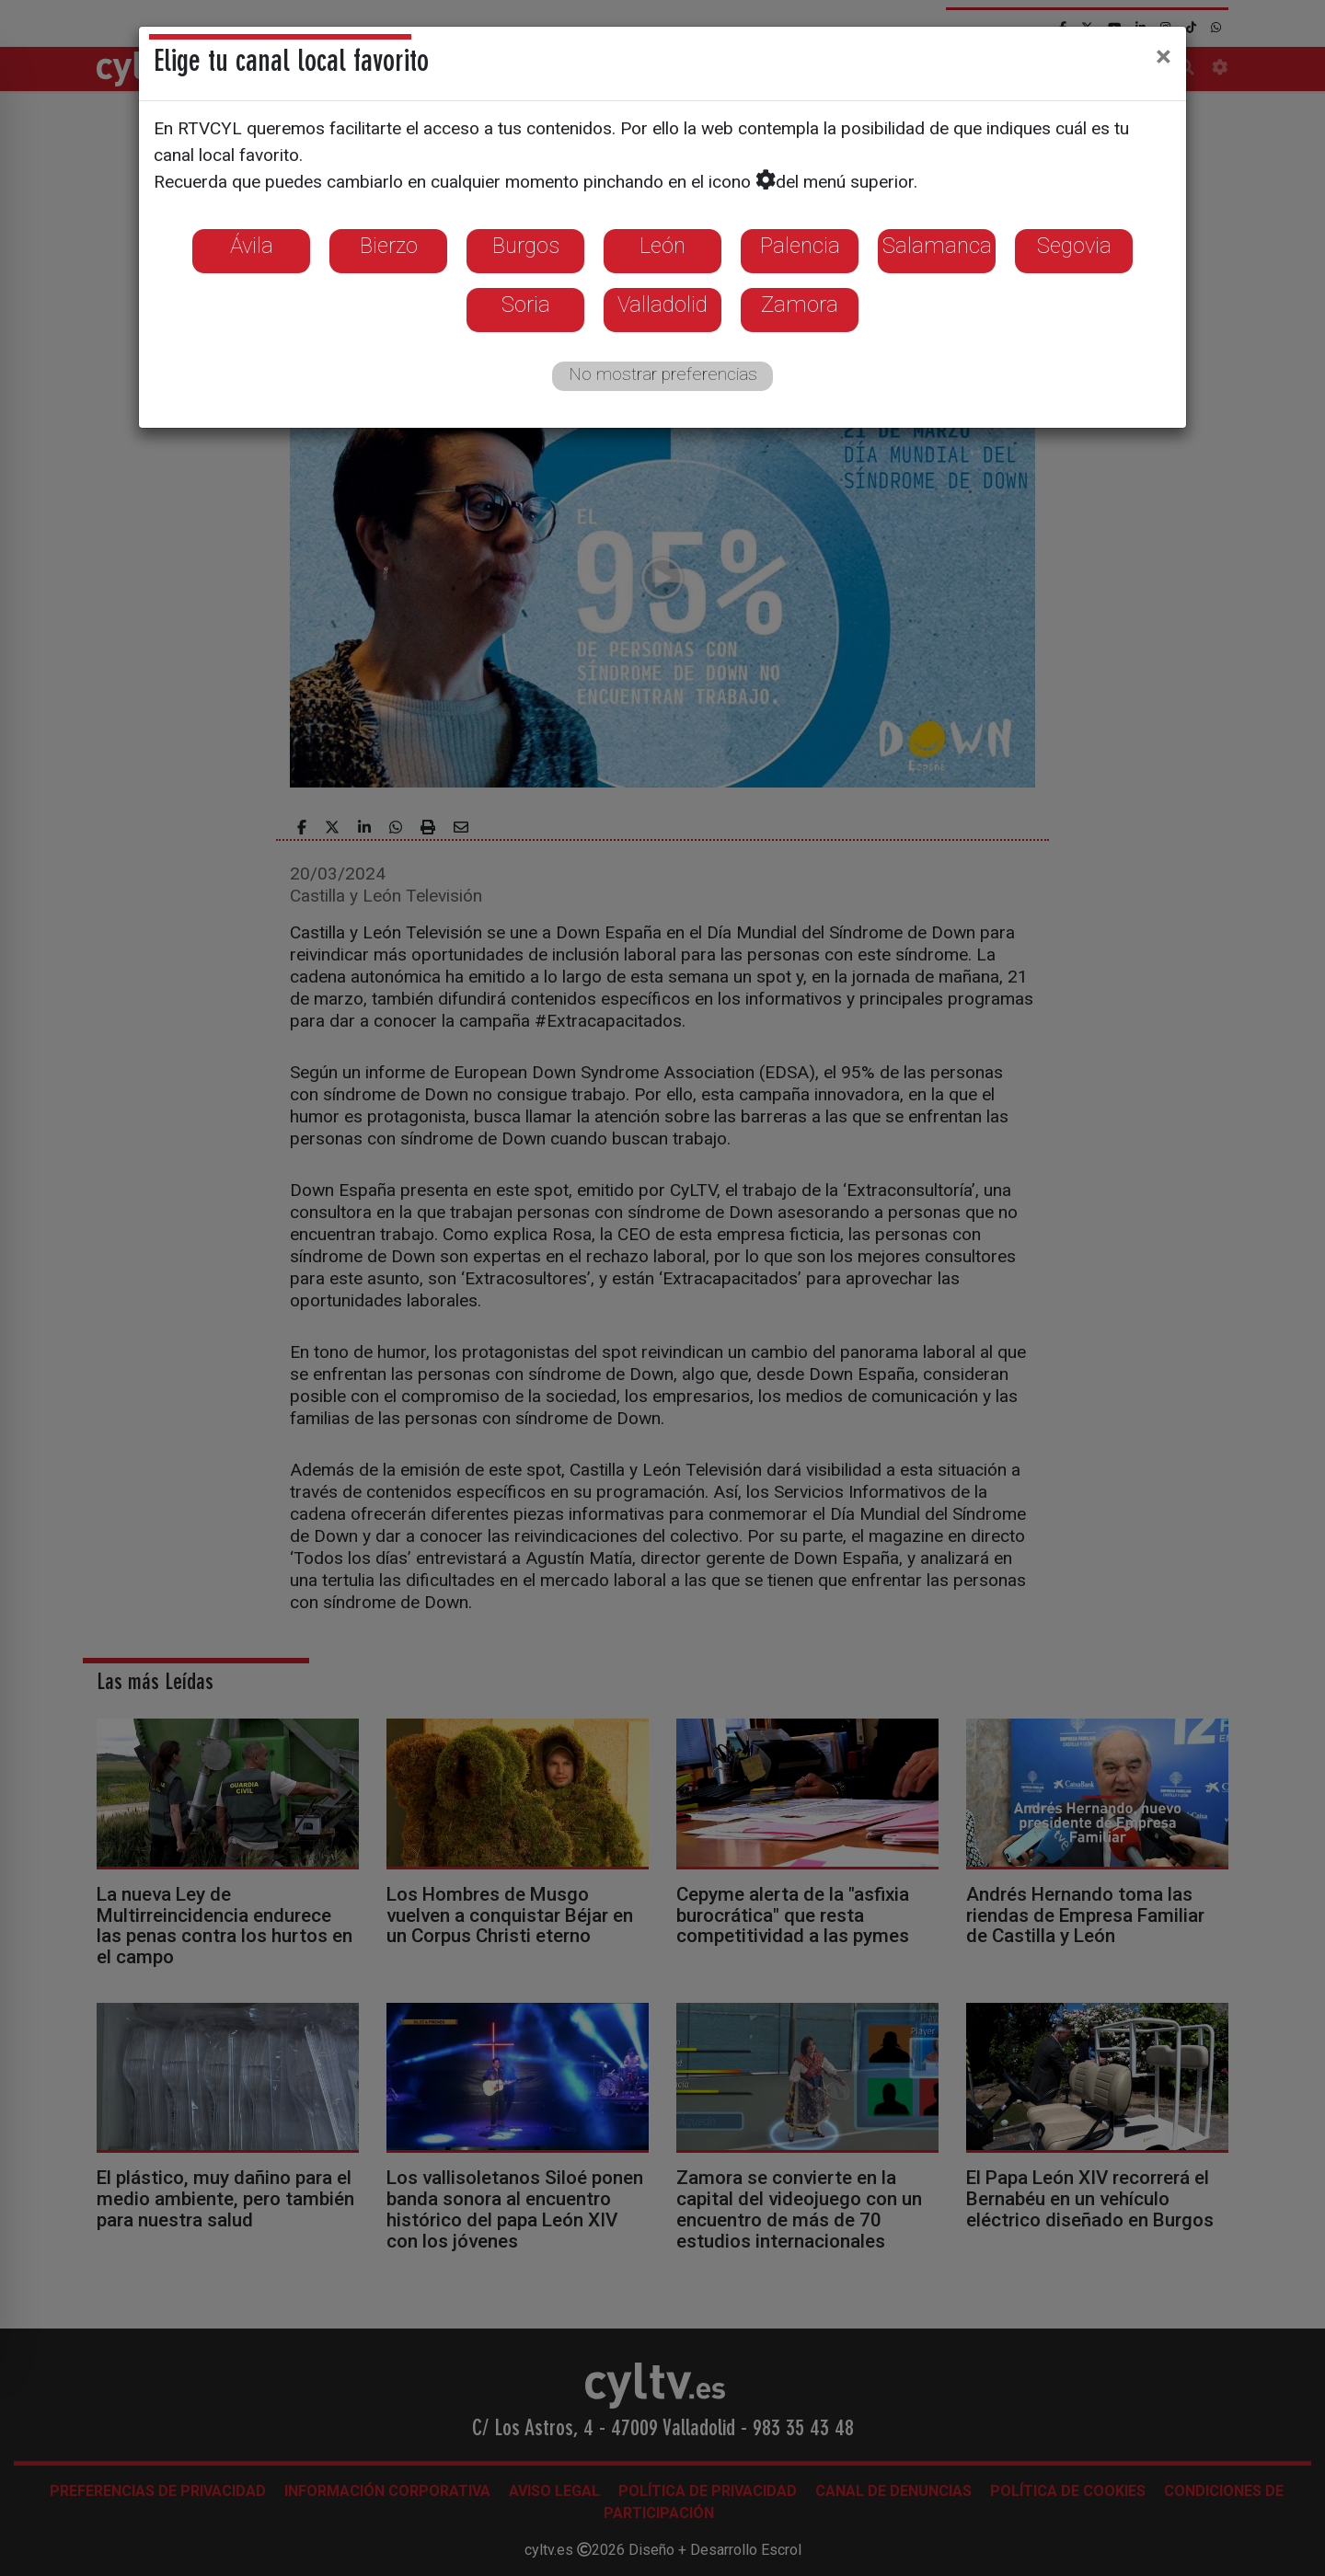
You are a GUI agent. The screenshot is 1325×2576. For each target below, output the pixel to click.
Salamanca (937, 246)
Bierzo (389, 246)
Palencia (800, 246)
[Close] (1163, 56)
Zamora (799, 304)
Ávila (251, 246)
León (662, 246)
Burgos (525, 246)
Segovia (1074, 246)
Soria (525, 304)
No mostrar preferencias (663, 374)
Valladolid (662, 304)
